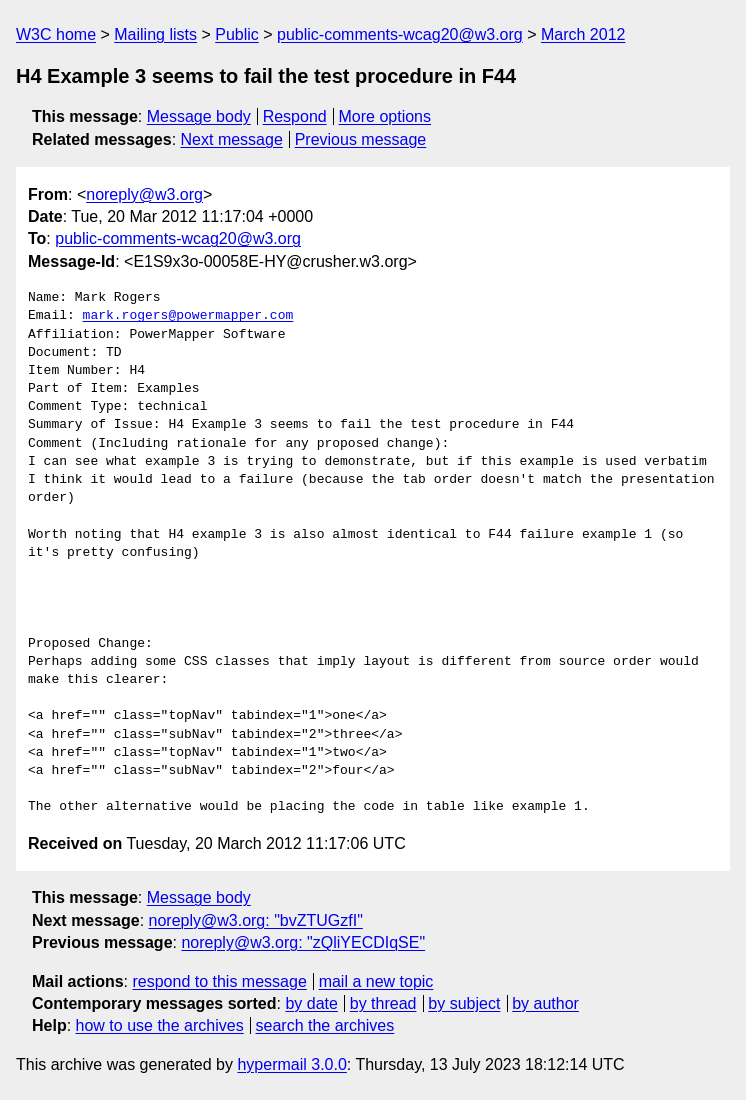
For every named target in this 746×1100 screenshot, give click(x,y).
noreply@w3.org (144, 194)
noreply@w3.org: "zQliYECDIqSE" (303, 942)
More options (385, 116)
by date (311, 1003)
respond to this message (219, 981)
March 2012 (583, 34)
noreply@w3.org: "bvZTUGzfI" (256, 920)
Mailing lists (155, 34)
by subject (464, 1003)
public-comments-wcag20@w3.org (400, 34)
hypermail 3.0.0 (291, 1064)
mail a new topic (376, 981)
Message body (199, 116)
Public (237, 34)
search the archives (325, 1025)
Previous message (361, 139)
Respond (295, 116)
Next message (232, 139)
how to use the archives (160, 1025)
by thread (383, 1003)
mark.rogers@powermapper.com (188, 316)
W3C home (56, 34)
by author (545, 1003)
